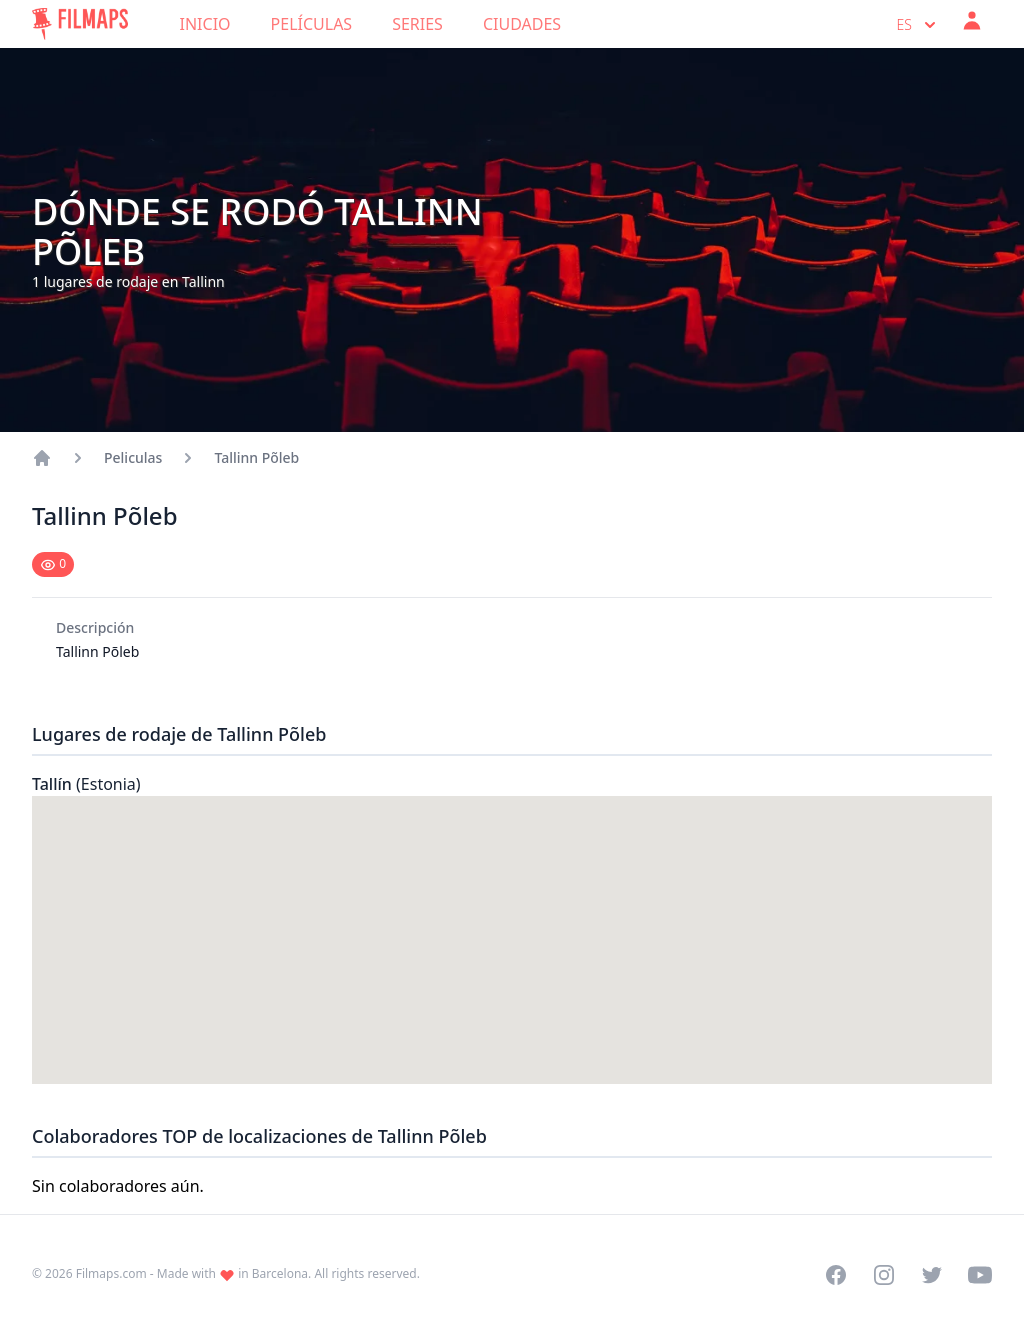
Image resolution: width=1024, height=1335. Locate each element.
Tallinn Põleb (256, 457)
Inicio (205, 24)
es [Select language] (918, 25)
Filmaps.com (111, 1273)
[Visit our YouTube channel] (980, 1275)
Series (417, 24)
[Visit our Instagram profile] (884, 1275)
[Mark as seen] (53, 564)
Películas (312, 24)
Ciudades (522, 24)
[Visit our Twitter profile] (932, 1275)
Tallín (86, 784)
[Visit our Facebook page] (836, 1275)
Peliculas (133, 457)
